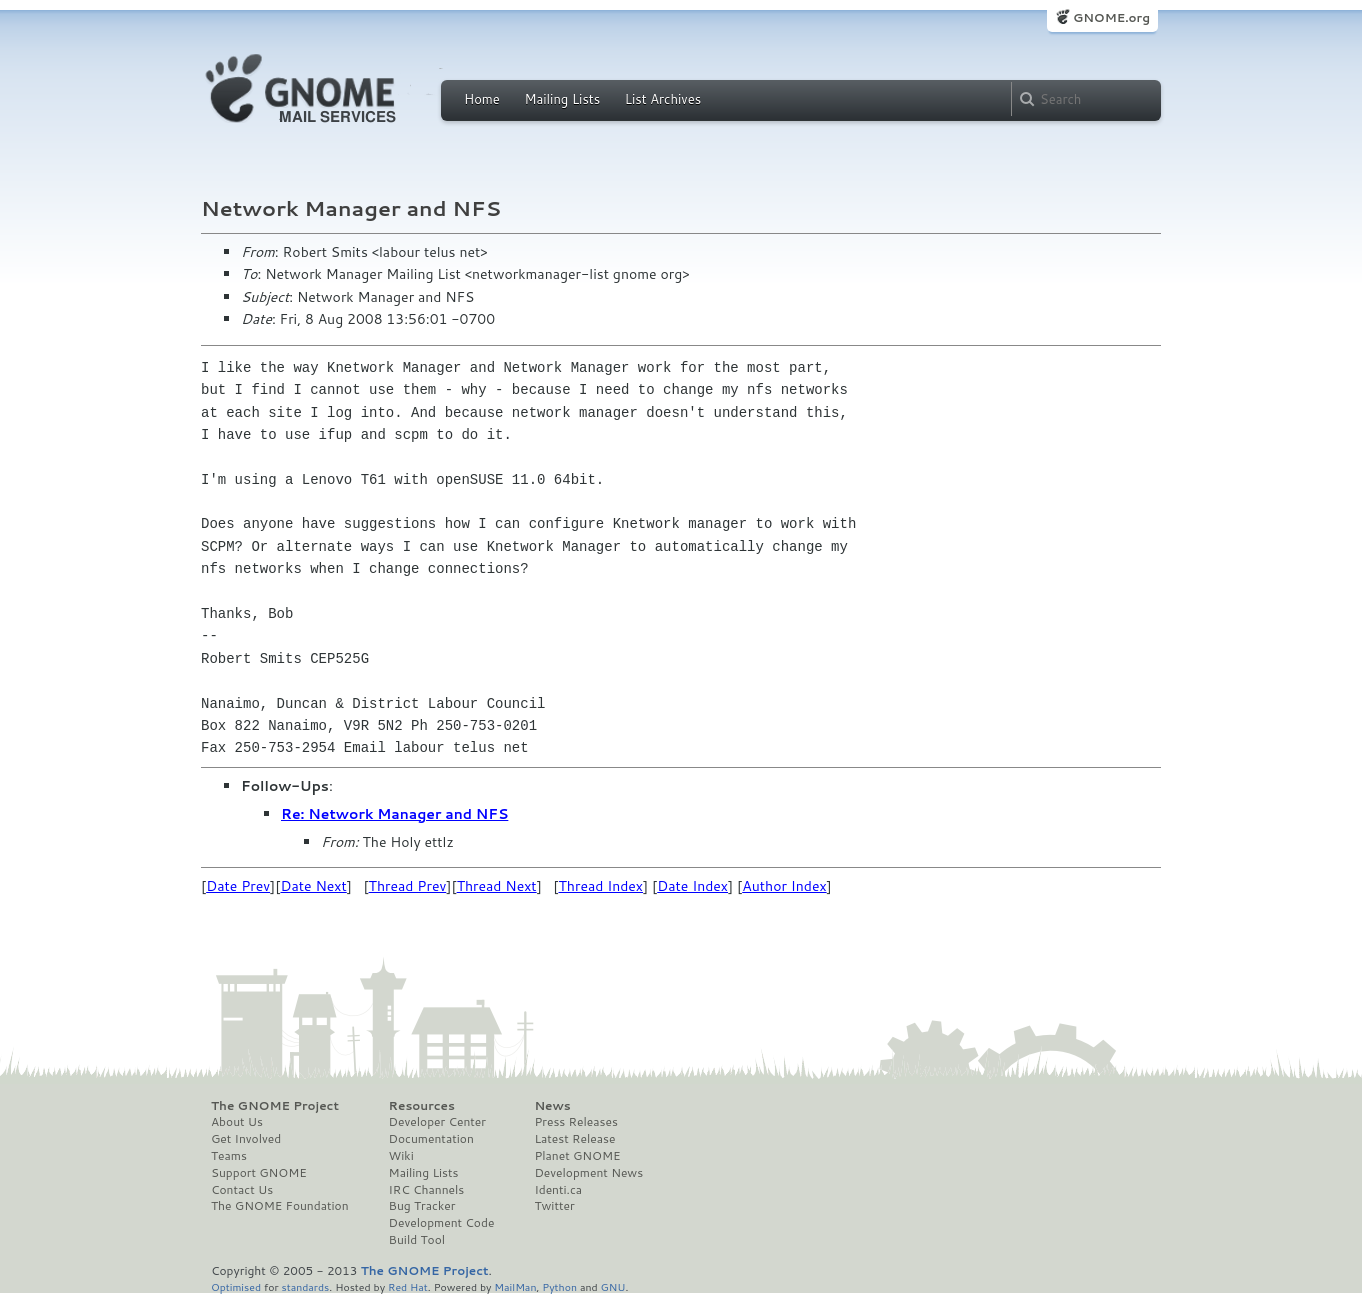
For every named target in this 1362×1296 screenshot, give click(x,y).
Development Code (442, 1223)
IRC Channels (427, 1190)
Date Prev (238, 886)
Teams (229, 1156)
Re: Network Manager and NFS (394, 814)
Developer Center (437, 1122)
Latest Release (574, 1139)
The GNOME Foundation (280, 1206)
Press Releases (575, 1122)
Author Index (784, 886)
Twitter (554, 1206)
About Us (237, 1122)
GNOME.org (1111, 17)
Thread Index (601, 886)
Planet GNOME (577, 1156)
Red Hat (408, 1286)
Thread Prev (408, 886)
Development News (588, 1173)
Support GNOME (259, 1173)
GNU (613, 1286)
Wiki (401, 1156)
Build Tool (417, 1240)
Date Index (692, 886)
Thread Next (497, 886)
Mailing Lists (562, 99)
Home (482, 99)
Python (559, 1286)
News (552, 1106)
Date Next (313, 886)
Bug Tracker (422, 1206)
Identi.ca (558, 1190)
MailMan (515, 1286)
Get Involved (246, 1139)
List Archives (663, 99)
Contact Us (242, 1190)
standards (305, 1286)
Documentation (431, 1139)
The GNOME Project (275, 1106)
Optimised (236, 1286)
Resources (422, 1106)
